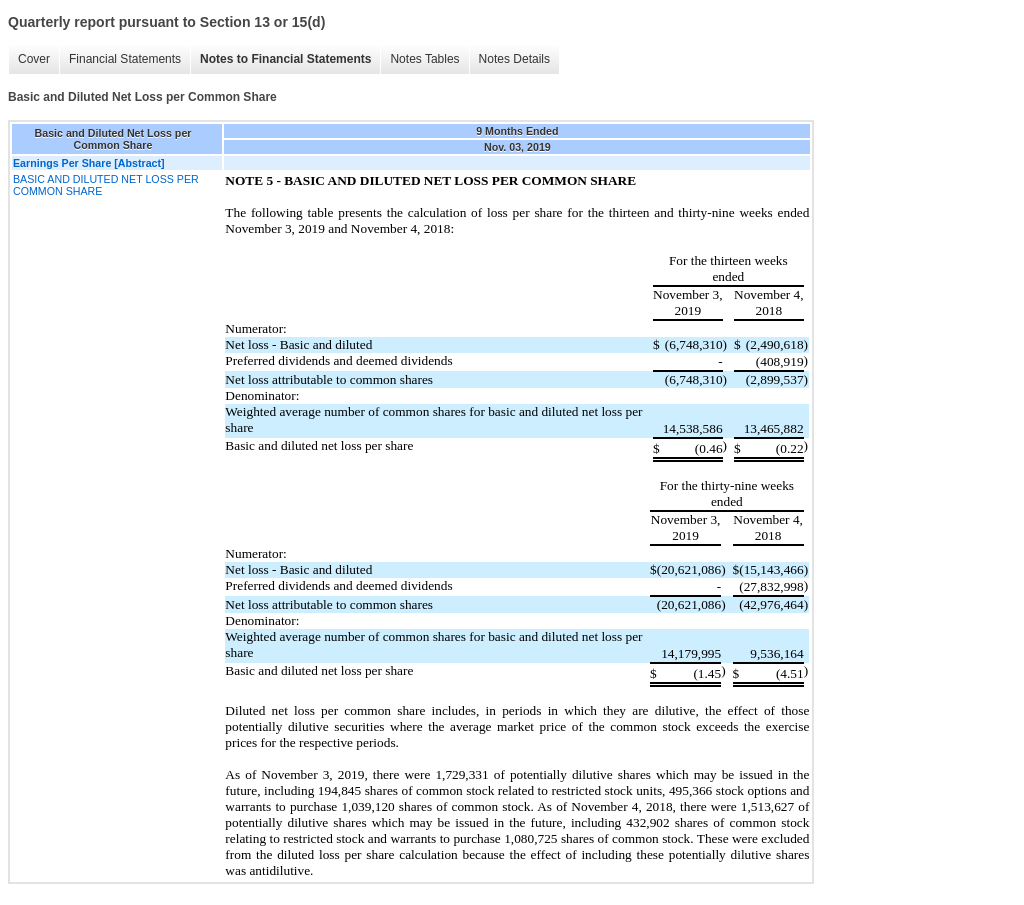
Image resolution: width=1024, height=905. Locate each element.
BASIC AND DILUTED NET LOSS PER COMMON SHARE (106, 185)
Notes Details (514, 59)
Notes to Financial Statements (285, 59)
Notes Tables (424, 59)
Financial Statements (125, 59)
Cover (34, 59)
